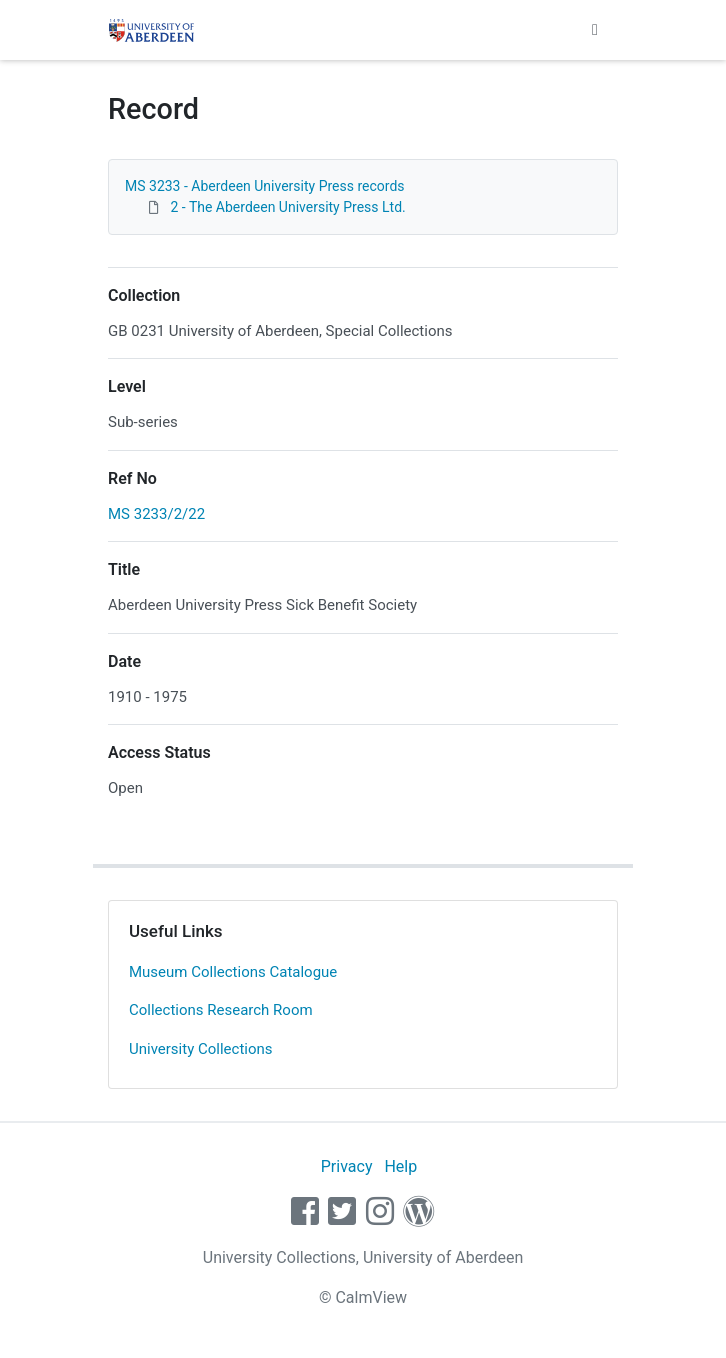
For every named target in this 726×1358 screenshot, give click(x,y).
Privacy (347, 1166)
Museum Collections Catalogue (233, 972)
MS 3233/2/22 (156, 514)
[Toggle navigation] (595, 30)
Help (400, 1166)
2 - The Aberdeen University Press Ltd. (287, 207)
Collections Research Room (221, 1010)
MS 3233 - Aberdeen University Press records (265, 186)
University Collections (201, 1049)
